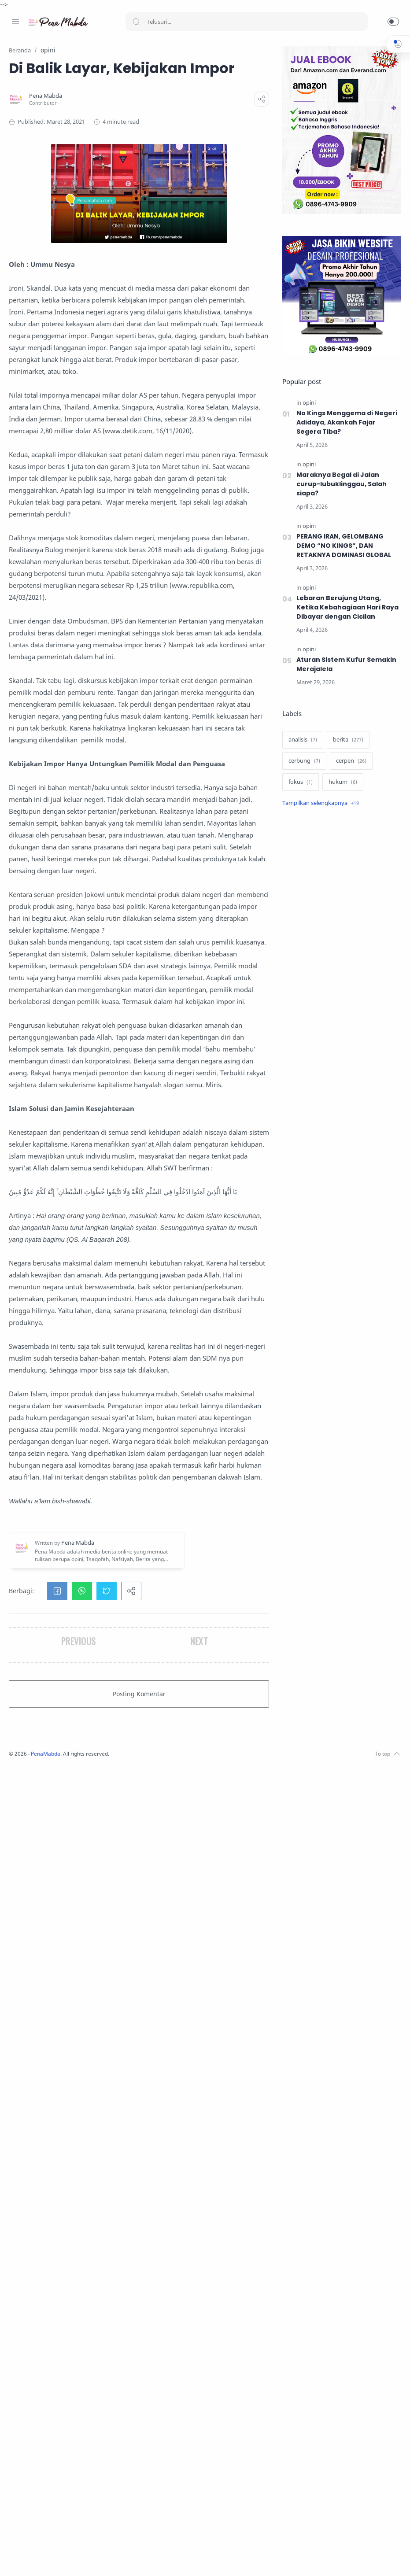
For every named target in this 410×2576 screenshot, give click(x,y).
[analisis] (300, 740)
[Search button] (136, 21)
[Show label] (318, 803)
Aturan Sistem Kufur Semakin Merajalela (344, 665)
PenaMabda (164, 2563)
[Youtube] (55, 2558)
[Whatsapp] (68, 2558)
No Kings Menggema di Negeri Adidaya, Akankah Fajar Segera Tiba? (344, 422)
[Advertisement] (339, 885)
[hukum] (340, 782)
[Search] (247, 21)
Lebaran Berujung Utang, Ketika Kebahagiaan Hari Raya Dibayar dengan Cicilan (345, 607)
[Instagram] (28, 2558)
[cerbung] (302, 761)
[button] (393, 22)
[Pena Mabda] (162, 116)
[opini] (307, 403)
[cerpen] (349, 761)
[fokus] (298, 782)
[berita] (346, 740)
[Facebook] (15, 2558)
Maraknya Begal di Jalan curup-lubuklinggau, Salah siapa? (339, 484)
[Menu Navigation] (15, 21)
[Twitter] (41, 2558)
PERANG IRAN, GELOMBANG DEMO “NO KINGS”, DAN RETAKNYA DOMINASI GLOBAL (343, 546)
